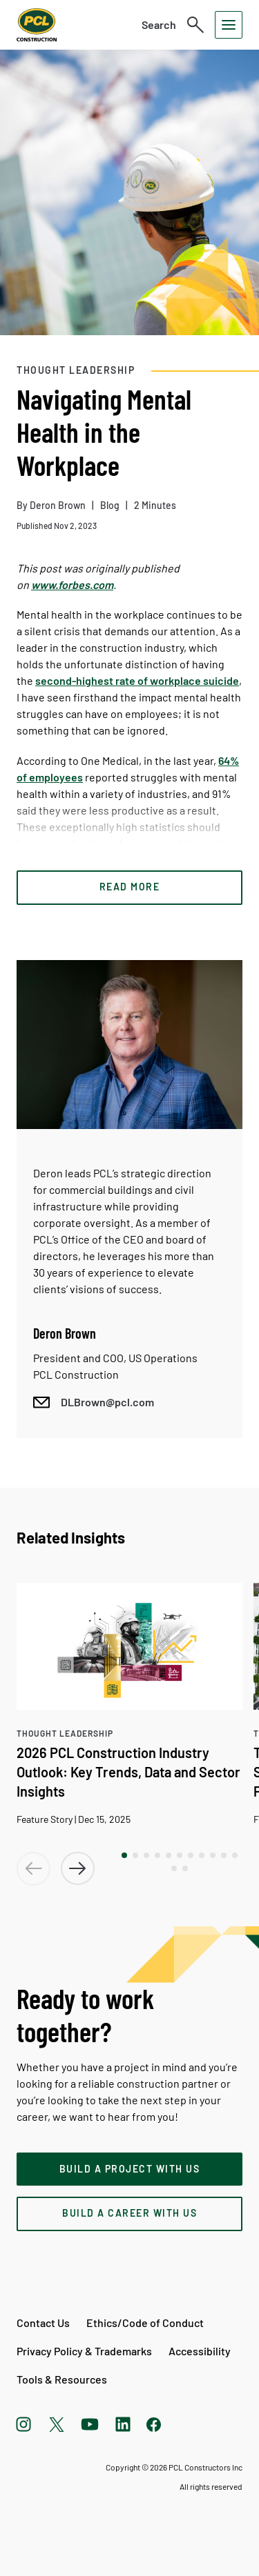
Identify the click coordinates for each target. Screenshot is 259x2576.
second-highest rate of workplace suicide (137, 680)
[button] (124, 1855)
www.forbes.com (72, 584)
